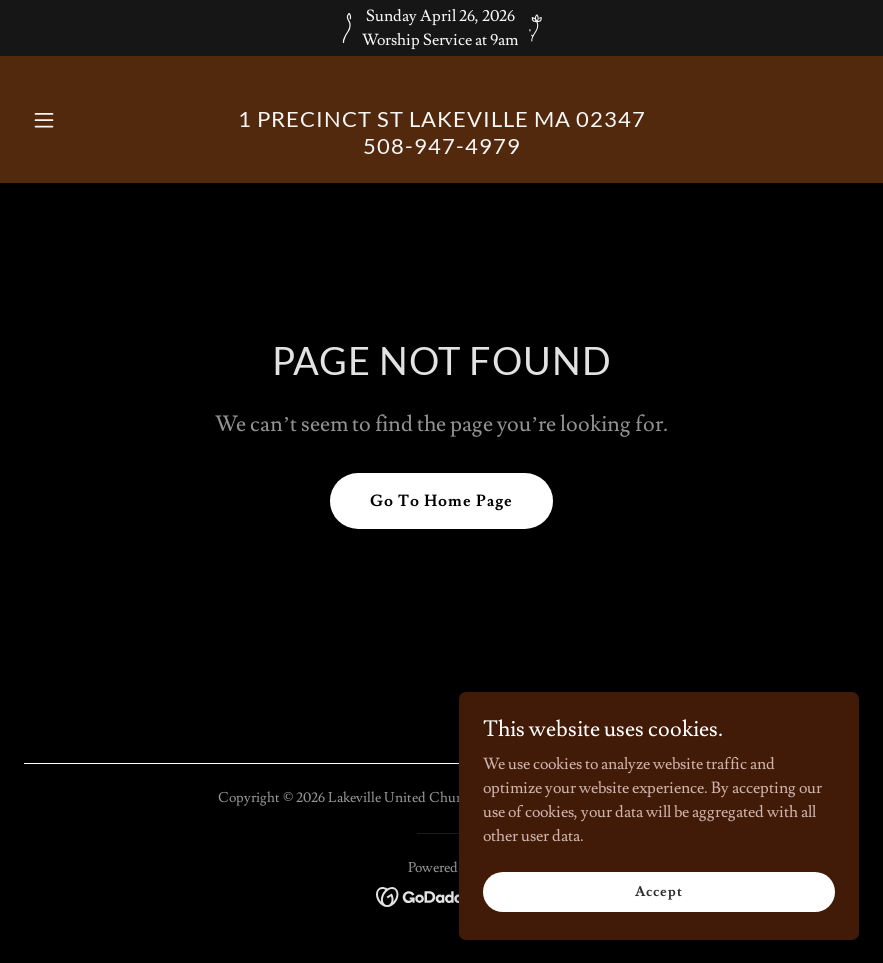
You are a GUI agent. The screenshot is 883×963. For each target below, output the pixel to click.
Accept (658, 891)
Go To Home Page (441, 501)
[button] (86, 120)
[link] (442, 149)
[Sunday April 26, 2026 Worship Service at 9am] (441, 28)
